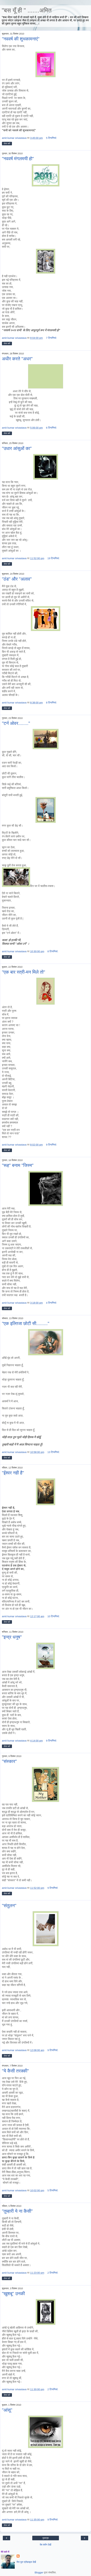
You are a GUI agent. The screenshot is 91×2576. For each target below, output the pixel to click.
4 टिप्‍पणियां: (51, 1302)
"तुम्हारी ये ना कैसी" (17, 2211)
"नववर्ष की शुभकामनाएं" (20, 38)
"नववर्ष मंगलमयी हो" (18, 158)
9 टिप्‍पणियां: (51, 1144)
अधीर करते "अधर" (17, 358)
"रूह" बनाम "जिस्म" (17, 1165)
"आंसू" (7, 2410)
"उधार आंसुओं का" (17, 448)
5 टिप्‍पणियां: (51, 138)
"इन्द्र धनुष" (12, 1637)
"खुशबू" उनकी (13, 2293)
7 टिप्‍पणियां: (51, 338)
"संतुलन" (9, 1905)
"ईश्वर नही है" (13, 1472)
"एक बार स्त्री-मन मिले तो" (23, 972)
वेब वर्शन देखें (45, 2544)
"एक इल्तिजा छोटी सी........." (25, 1323)
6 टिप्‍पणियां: (51, 427)
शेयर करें (7, 143)
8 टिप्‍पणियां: (51, 702)
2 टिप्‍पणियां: (53, 2272)
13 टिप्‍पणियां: (54, 1452)
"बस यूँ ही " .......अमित (27, 10)
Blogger (39, 2572)
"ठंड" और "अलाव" (17, 579)
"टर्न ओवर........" (16, 723)
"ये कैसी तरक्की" (15, 2071)
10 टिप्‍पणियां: (54, 1616)
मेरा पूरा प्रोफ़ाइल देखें (26, 2562)
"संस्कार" (9, 1761)
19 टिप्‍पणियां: (54, 558)
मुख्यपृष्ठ (45, 2538)
